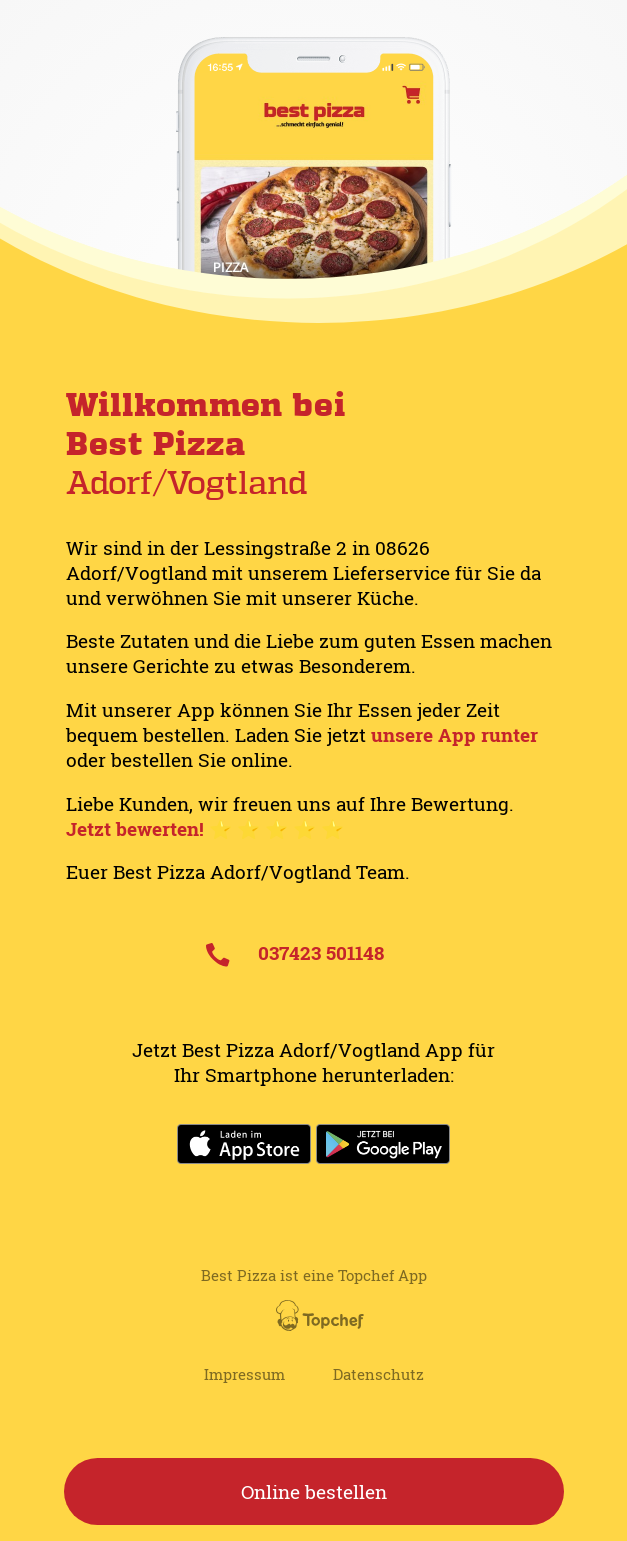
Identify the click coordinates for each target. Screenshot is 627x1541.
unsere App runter (454, 734)
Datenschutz (378, 1374)
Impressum (244, 1374)
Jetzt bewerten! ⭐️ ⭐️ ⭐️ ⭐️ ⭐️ (205, 828)
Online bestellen (314, 1491)
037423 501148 (295, 952)
